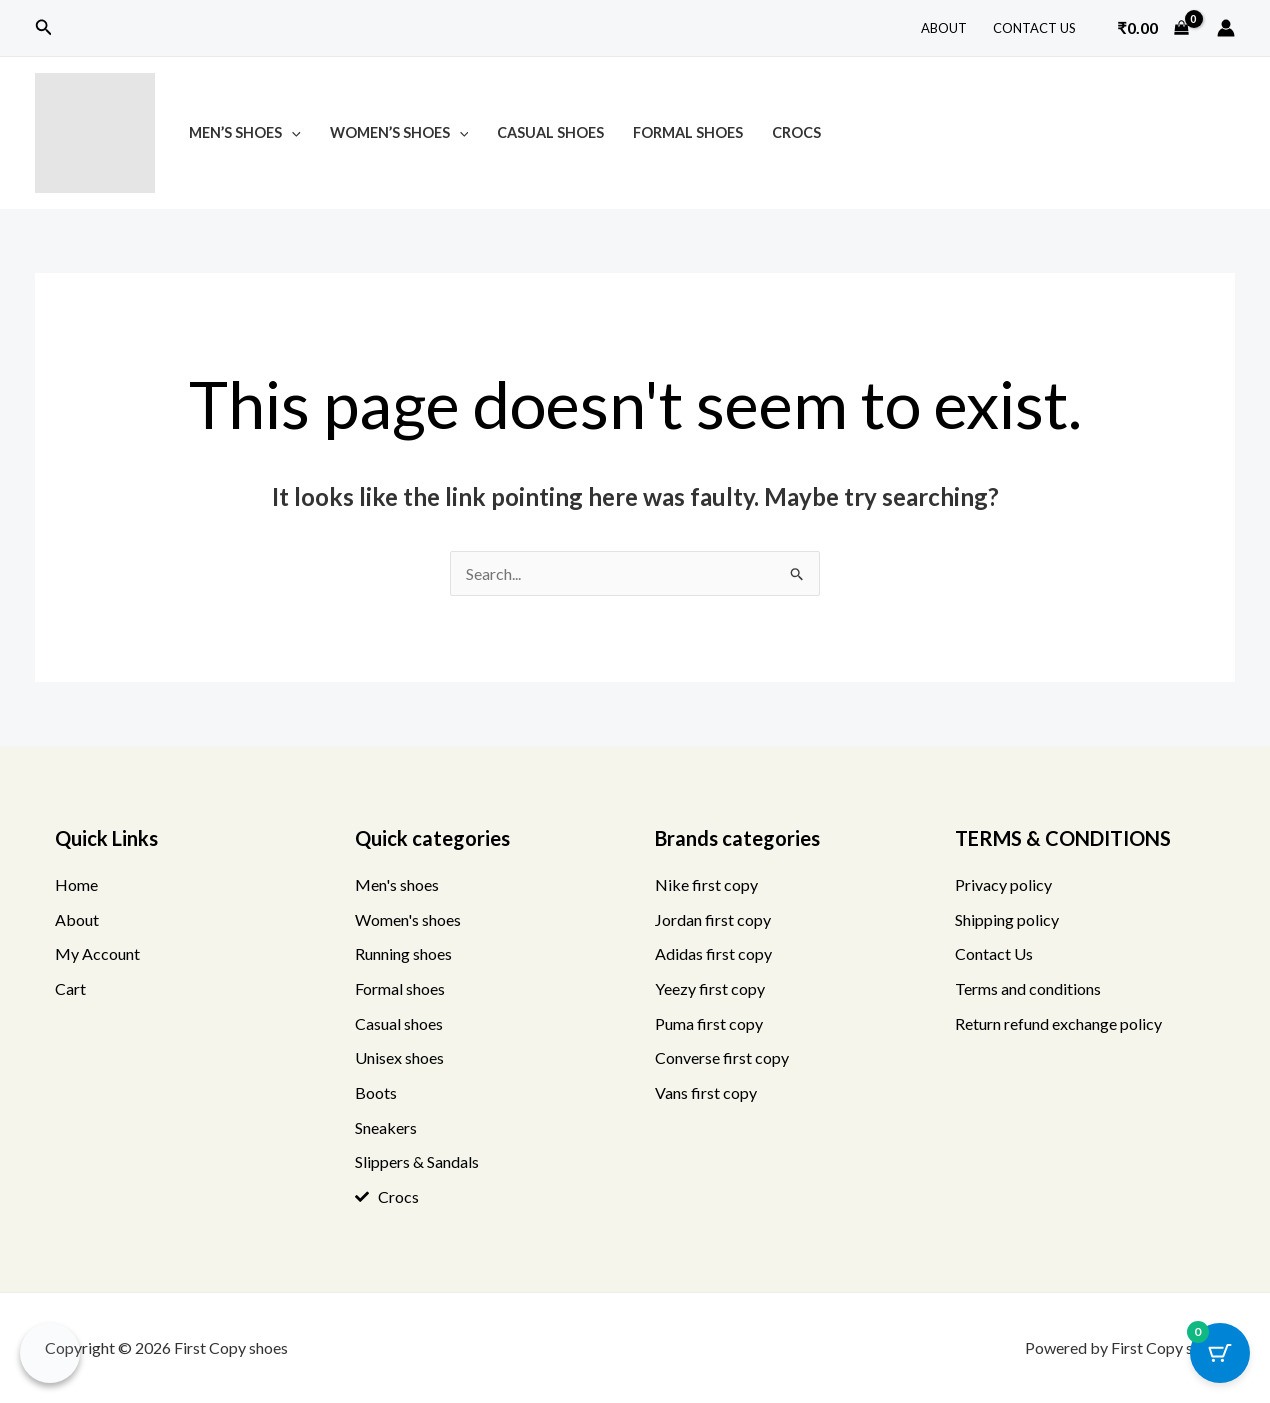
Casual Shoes (550, 132)
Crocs (796, 132)
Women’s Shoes (399, 132)
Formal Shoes (688, 132)
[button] (44, 27)
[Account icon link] (1226, 28)
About (944, 28)
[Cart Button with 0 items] (1220, 1353)
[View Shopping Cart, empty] (1153, 28)
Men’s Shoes (245, 132)
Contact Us (1034, 28)
